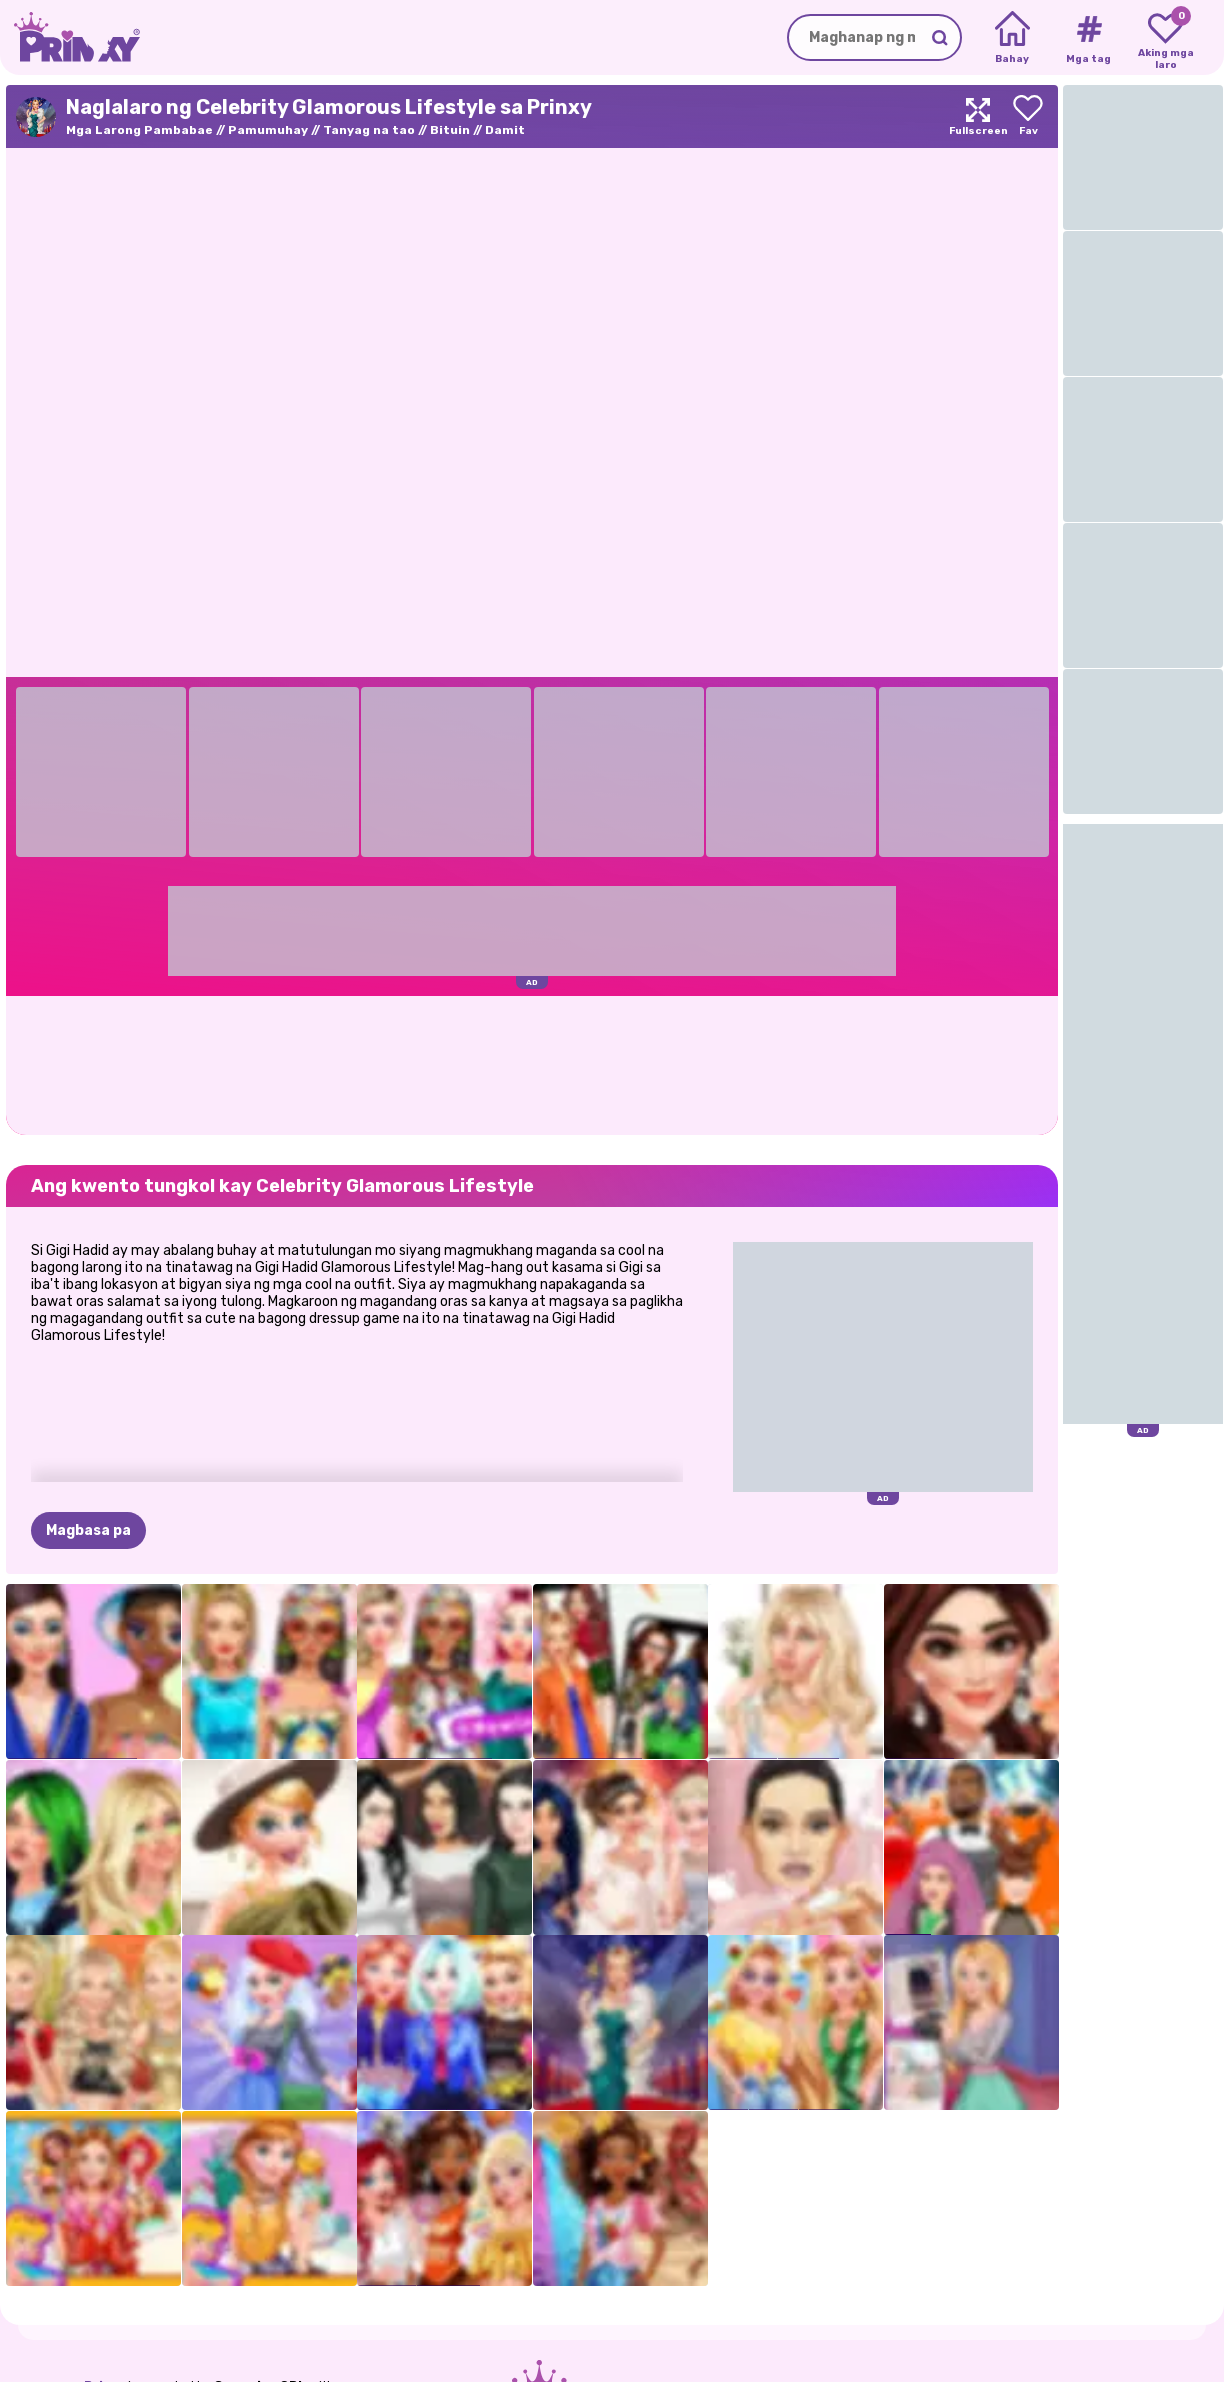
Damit (505, 130)
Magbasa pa (88, 1530)
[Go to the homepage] (70, 37)
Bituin (450, 130)
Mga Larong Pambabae (139, 130)
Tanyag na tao (369, 130)
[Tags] (1088, 38)
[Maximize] (978, 116)
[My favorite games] (1165, 38)
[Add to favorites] (1028, 116)
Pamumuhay (268, 130)
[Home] (1012, 38)
